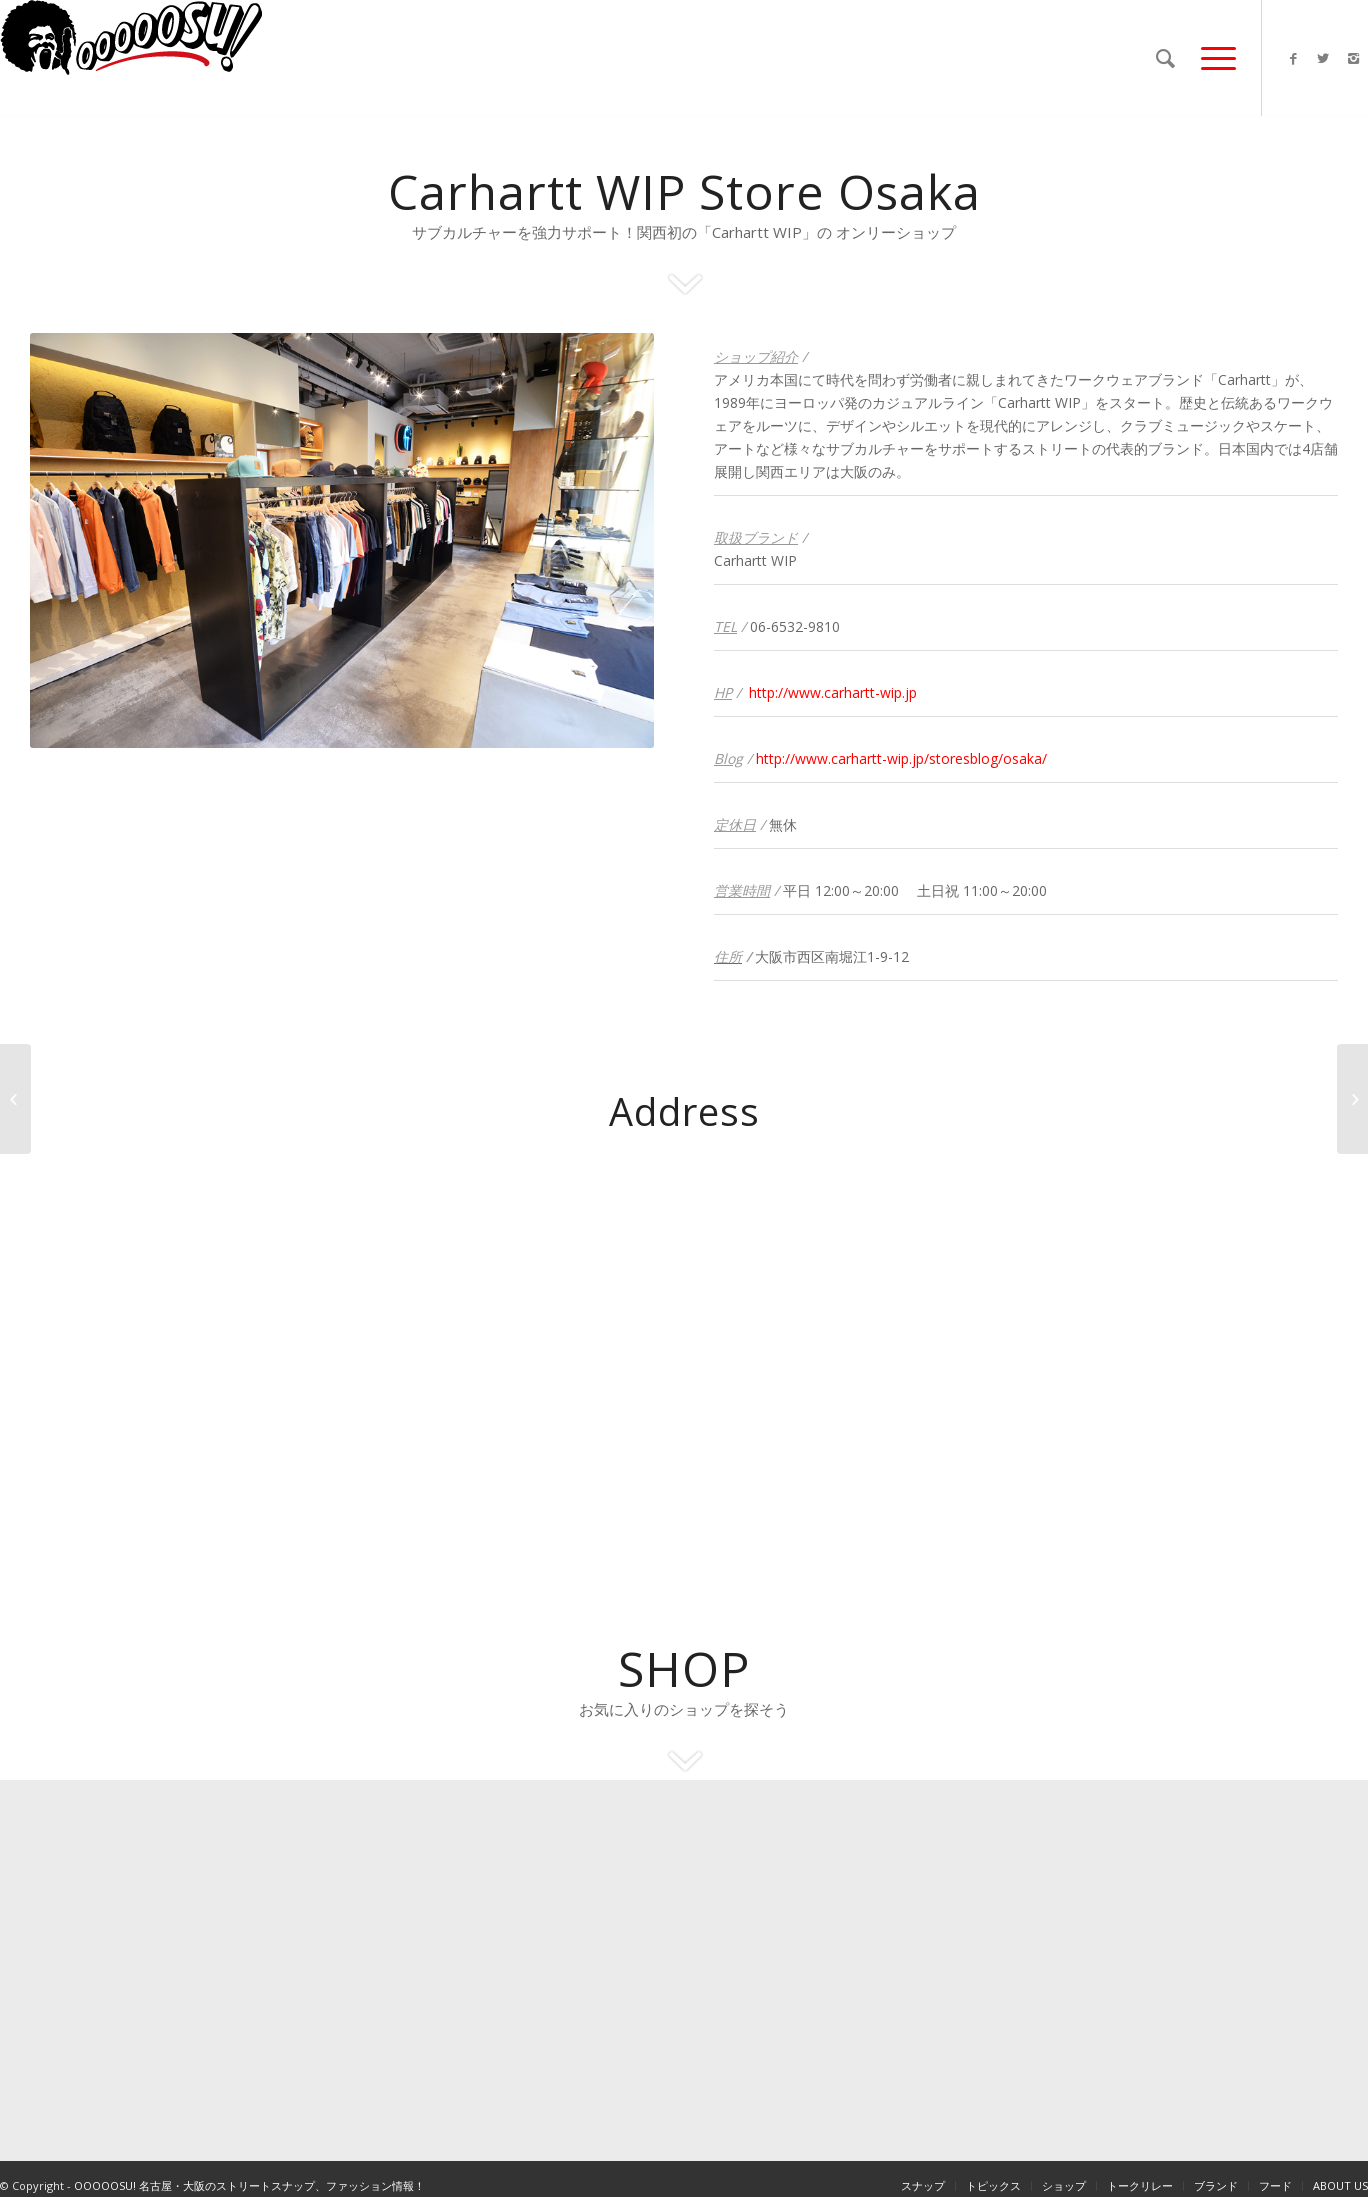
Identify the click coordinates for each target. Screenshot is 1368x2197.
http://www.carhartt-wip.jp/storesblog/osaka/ (901, 758)
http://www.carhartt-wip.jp (833, 692)
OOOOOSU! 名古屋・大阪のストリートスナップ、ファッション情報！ (249, 2185)
